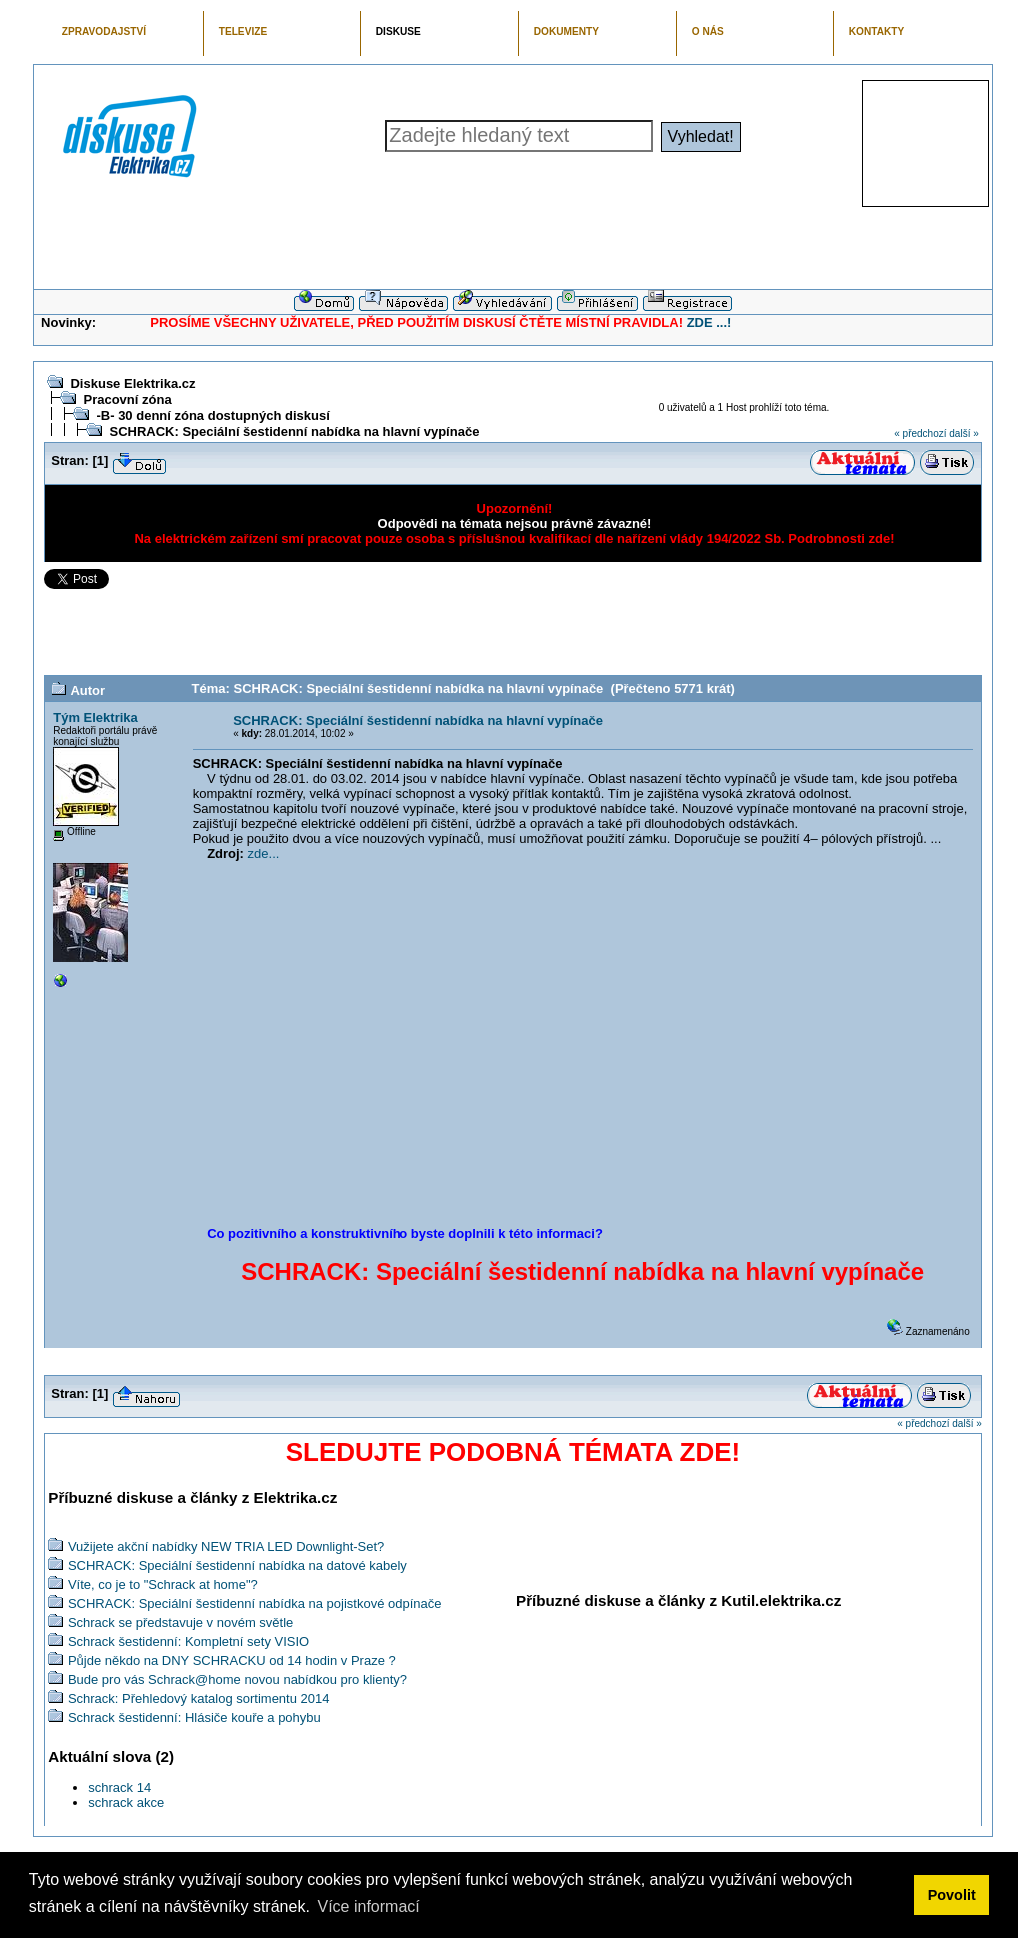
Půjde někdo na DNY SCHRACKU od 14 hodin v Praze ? (232, 1660)
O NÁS (708, 31)
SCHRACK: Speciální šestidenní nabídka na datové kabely (237, 1565)
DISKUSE (398, 31)
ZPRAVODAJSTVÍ (104, 31)
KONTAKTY (877, 31)
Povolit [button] (952, 1895)
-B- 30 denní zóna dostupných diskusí (212, 415)
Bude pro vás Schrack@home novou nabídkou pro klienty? (237, 1679)
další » (963, 433)
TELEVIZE (243, 31)
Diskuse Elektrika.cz (132, 383)
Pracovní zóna (127, 399)
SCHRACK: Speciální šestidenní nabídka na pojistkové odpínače (255, 1603)
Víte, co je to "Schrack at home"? (163, 1584)
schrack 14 (119, 1787)
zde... (264, 853)
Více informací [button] (368, 1906)
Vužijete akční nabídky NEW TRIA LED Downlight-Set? (226, 1546)
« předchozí (920, 433)
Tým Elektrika (95, 717)
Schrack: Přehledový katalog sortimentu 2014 (199, 1698)
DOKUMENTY (566, 31)
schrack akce (126, 1802)
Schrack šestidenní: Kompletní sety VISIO (188, 1641)
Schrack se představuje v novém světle (180, 1622)
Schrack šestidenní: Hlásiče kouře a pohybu (194, 1717)
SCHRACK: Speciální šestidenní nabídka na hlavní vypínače (294, 431)
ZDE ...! (709, 322)
